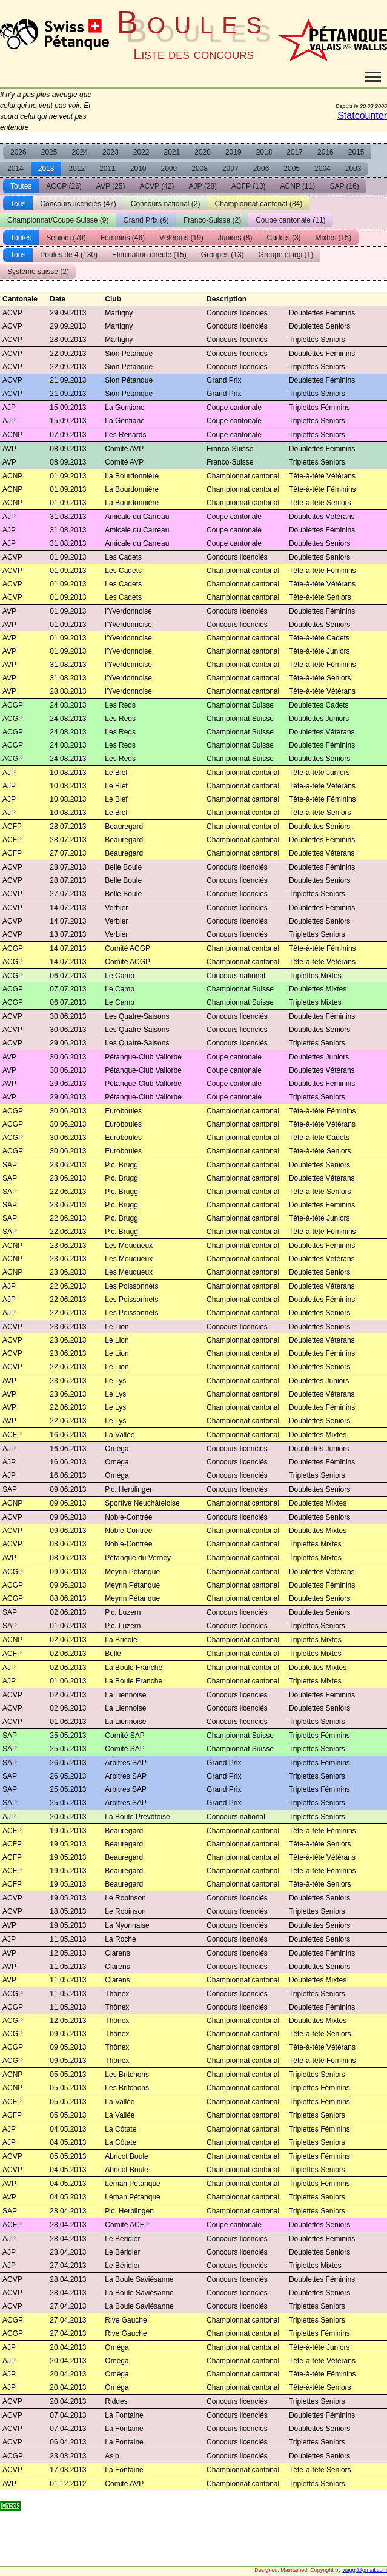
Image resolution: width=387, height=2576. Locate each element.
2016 (325, 152)
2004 (322, 168)
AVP (110, 186)
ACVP (156, 186)
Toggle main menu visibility (373, 72)
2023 (110, 152)
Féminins (123, 237)
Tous (17, 204)
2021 (172, 152)
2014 (15, 168)
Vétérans (181, 237)
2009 (169, 168)
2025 (49, 152)
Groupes (222, 254)
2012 (76, 168)
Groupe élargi (286, 254)
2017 (294, 152)
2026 (18, 152)
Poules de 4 (69, 254)
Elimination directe (149, 254)
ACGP (63, 186)
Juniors (235, 237)
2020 (202, 152)
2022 (141, 152)
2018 (264, 152)
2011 (107, 168)
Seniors (65, 237)
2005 (291, 168)
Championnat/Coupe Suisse (57, 220)
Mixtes (333, 237)
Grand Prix (145, 220)
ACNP (298, 186)
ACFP (248, 186)
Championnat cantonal (259, 204)
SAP (344, 186)
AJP (203, 186)
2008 (199, 168)
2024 (79, 152)
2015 (356, 152)
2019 (233, 152)
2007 (230, 168)
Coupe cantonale (290, 220)
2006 (261, 168)
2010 (138, 168)
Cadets (284, 237)
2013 (46, 168)
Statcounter (362, 115)
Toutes (20, 186)
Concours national (165, 204)
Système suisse (38, 271)
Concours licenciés (78, 204)
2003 (353, 168)
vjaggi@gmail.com (364, 2570)
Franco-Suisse (212, 220)
